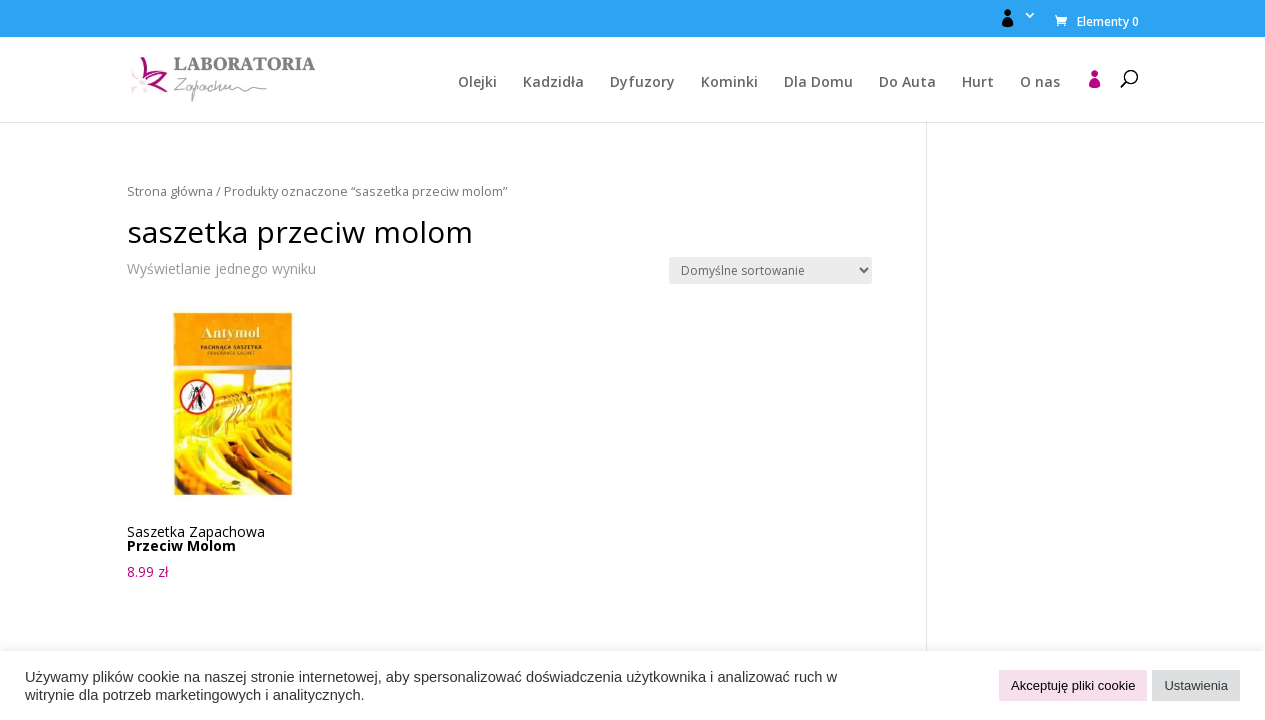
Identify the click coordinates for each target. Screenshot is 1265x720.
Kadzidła (553, 83)
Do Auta (907, 83)
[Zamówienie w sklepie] (770, 270)
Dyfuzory (642, 83)
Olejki (477, 83)
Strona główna (170, 191)
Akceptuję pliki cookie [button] (1073, 685)
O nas (1040, 83)
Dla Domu (818, 83)
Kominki (729, 83)
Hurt (978, 83)
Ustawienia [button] (1196, 685)
